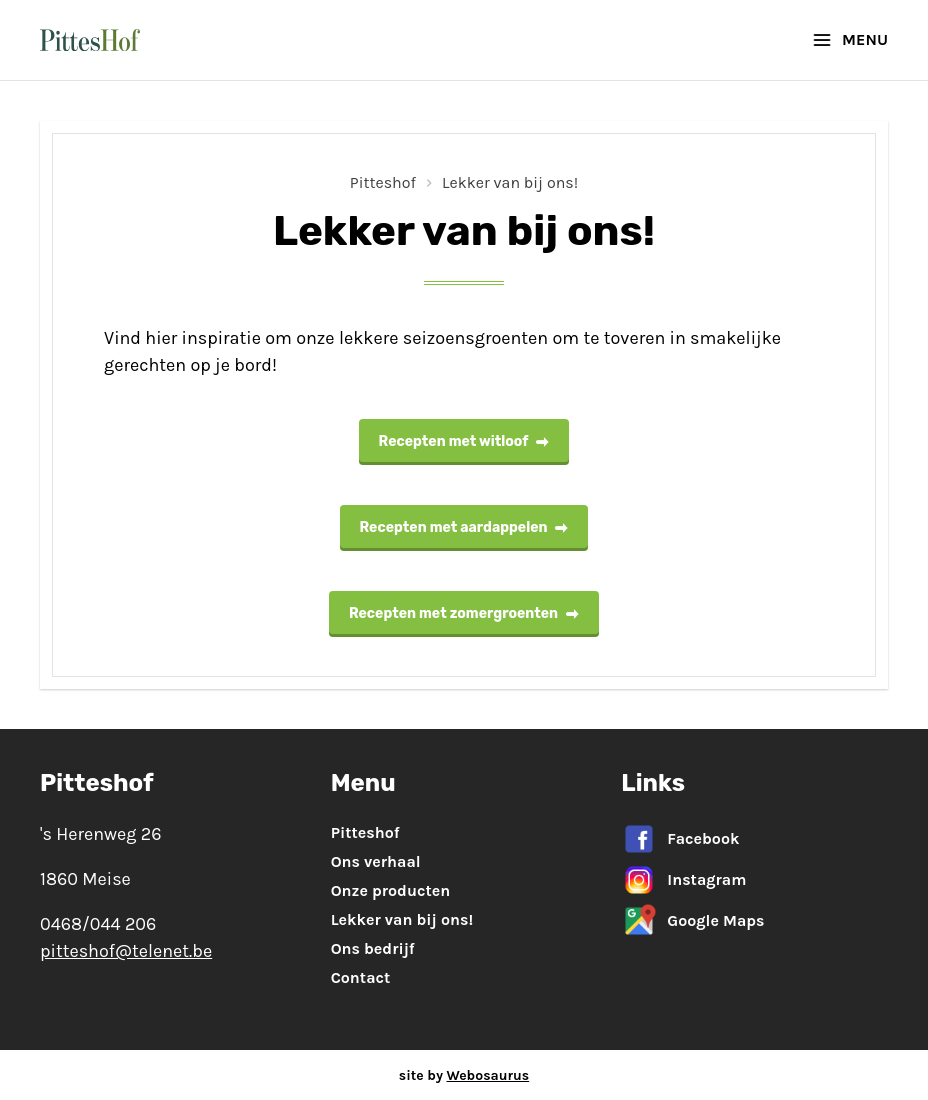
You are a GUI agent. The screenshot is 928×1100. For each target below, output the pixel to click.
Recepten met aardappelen (464, 527)
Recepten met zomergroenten (464, 613)
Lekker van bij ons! (510, 182)
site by (464, 1075)
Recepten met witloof (464, 441)
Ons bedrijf (373, 948)
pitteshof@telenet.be (126, 951)
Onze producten (391, 890)
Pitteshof (383, 182)
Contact (361, 977)
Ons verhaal (376, 861)
